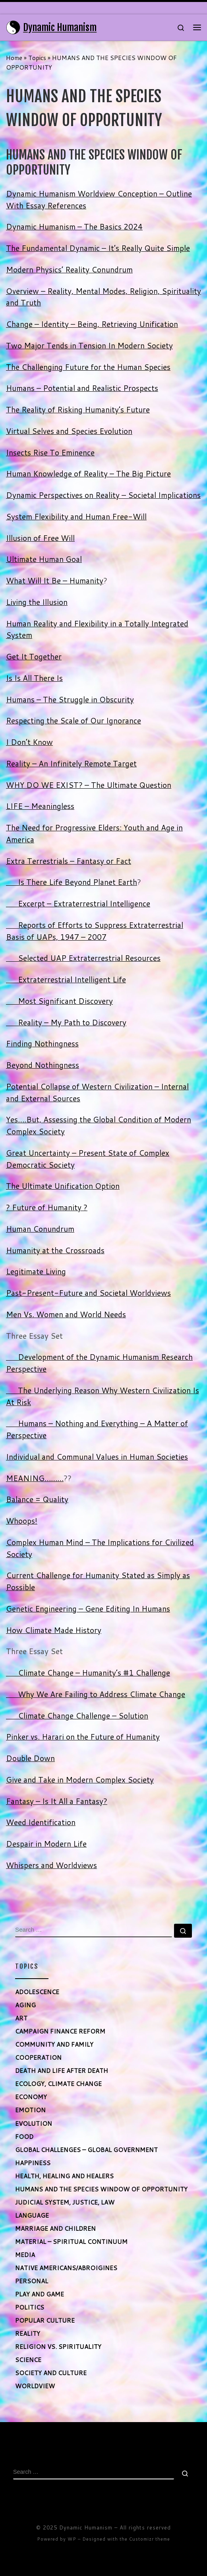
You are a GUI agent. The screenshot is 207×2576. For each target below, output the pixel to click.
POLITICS (29, 2307)
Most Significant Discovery (59, 1000)
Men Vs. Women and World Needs (66, 1314)
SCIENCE (28, 2359)
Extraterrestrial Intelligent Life (66, 979)
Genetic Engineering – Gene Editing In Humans (88, 1608)
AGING (25, 2005)
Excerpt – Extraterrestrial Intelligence (78, 903)
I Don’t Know (29, 742)
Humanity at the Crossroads (55, 1250)
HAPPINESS (32, 2162)
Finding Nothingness (42, 1043)
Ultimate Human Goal (44, 559)
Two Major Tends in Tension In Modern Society (89, 345)
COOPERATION (38, 2057)
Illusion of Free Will (40, 538)
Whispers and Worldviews (51, 1865)
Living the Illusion (37, 602)
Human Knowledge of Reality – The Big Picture (88, 473)
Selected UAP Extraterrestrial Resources (83, 958)
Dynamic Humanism (85, 2527)
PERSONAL (31, 2281)
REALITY (27, 2333)
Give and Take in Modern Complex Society (80, 1779)
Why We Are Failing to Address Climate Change (95, 1694)
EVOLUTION (33, 2123)
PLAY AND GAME (39, 2294)
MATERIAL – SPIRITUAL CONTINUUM (71, 2241)
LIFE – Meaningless (40, 806)
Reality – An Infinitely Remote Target (71, 763)
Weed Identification (40, 1822)
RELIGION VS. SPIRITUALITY (58, 2346)
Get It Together (34, 656)
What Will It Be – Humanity (54, 580)
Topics (37, 57)
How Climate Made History (53, 1630)
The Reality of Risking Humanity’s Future (78, 409)
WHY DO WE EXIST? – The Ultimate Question (88, 785)
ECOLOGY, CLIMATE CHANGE (58, 2083)
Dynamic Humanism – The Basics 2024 (74, 226)
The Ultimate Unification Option (63, 1185)
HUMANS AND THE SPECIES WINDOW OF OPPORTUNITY (101, 2189)
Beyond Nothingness (42, 1065)
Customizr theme (149, 2539)
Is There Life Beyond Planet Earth (71, 882)
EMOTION (30, 2110)
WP (72, 2539)
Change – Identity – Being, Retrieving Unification (92, 324)
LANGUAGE (32, 2215)
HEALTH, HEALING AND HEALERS (64, 2176)
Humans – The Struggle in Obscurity (70, 699)
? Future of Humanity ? (46, 1207)
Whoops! (21, 1520)
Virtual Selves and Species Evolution (69, 431)
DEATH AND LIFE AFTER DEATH (61, 2070)
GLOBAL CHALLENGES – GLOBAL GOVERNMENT (86, 2149)
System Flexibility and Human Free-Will (76, 516)
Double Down (30, 1758)
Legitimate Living (36, 1271)
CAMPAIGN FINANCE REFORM (60, 2031)
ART (21, 2018)
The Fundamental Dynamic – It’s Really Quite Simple (98, 248)
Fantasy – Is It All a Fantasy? (56, 1801)
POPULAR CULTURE (45, 2320)
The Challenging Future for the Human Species (88, 367)
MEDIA (25, 2254)
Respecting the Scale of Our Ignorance (73, 720)
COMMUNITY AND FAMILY (54, 2044)
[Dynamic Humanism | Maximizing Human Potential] (13, 27)
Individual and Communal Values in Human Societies (97, 1456)
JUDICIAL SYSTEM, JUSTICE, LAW (64, 2202)
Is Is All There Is (34, 678)
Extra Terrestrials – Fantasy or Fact (68, 860)
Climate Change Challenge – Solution (77, 1715)
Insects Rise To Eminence (50, 452)
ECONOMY (31, 2096)
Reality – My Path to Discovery (66, 1022)
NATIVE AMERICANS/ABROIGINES (66, 2267)
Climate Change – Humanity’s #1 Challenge (88, 1672)
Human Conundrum (40, 1228)
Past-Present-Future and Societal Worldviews (88, 1292)
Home (14, 57)
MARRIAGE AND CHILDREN (55, 2228)
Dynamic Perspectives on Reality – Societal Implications (103, 495)
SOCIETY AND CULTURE (51, 2372)
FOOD (24, 2136)
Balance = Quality (37, 1499)
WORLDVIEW (35, 2386)
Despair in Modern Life (46, 1843)
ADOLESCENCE (37, 1991)
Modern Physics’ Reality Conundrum (69, 269)
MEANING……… (35, 1478)
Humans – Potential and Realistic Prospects (82, 388)
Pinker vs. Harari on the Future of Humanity (83, 1736)
